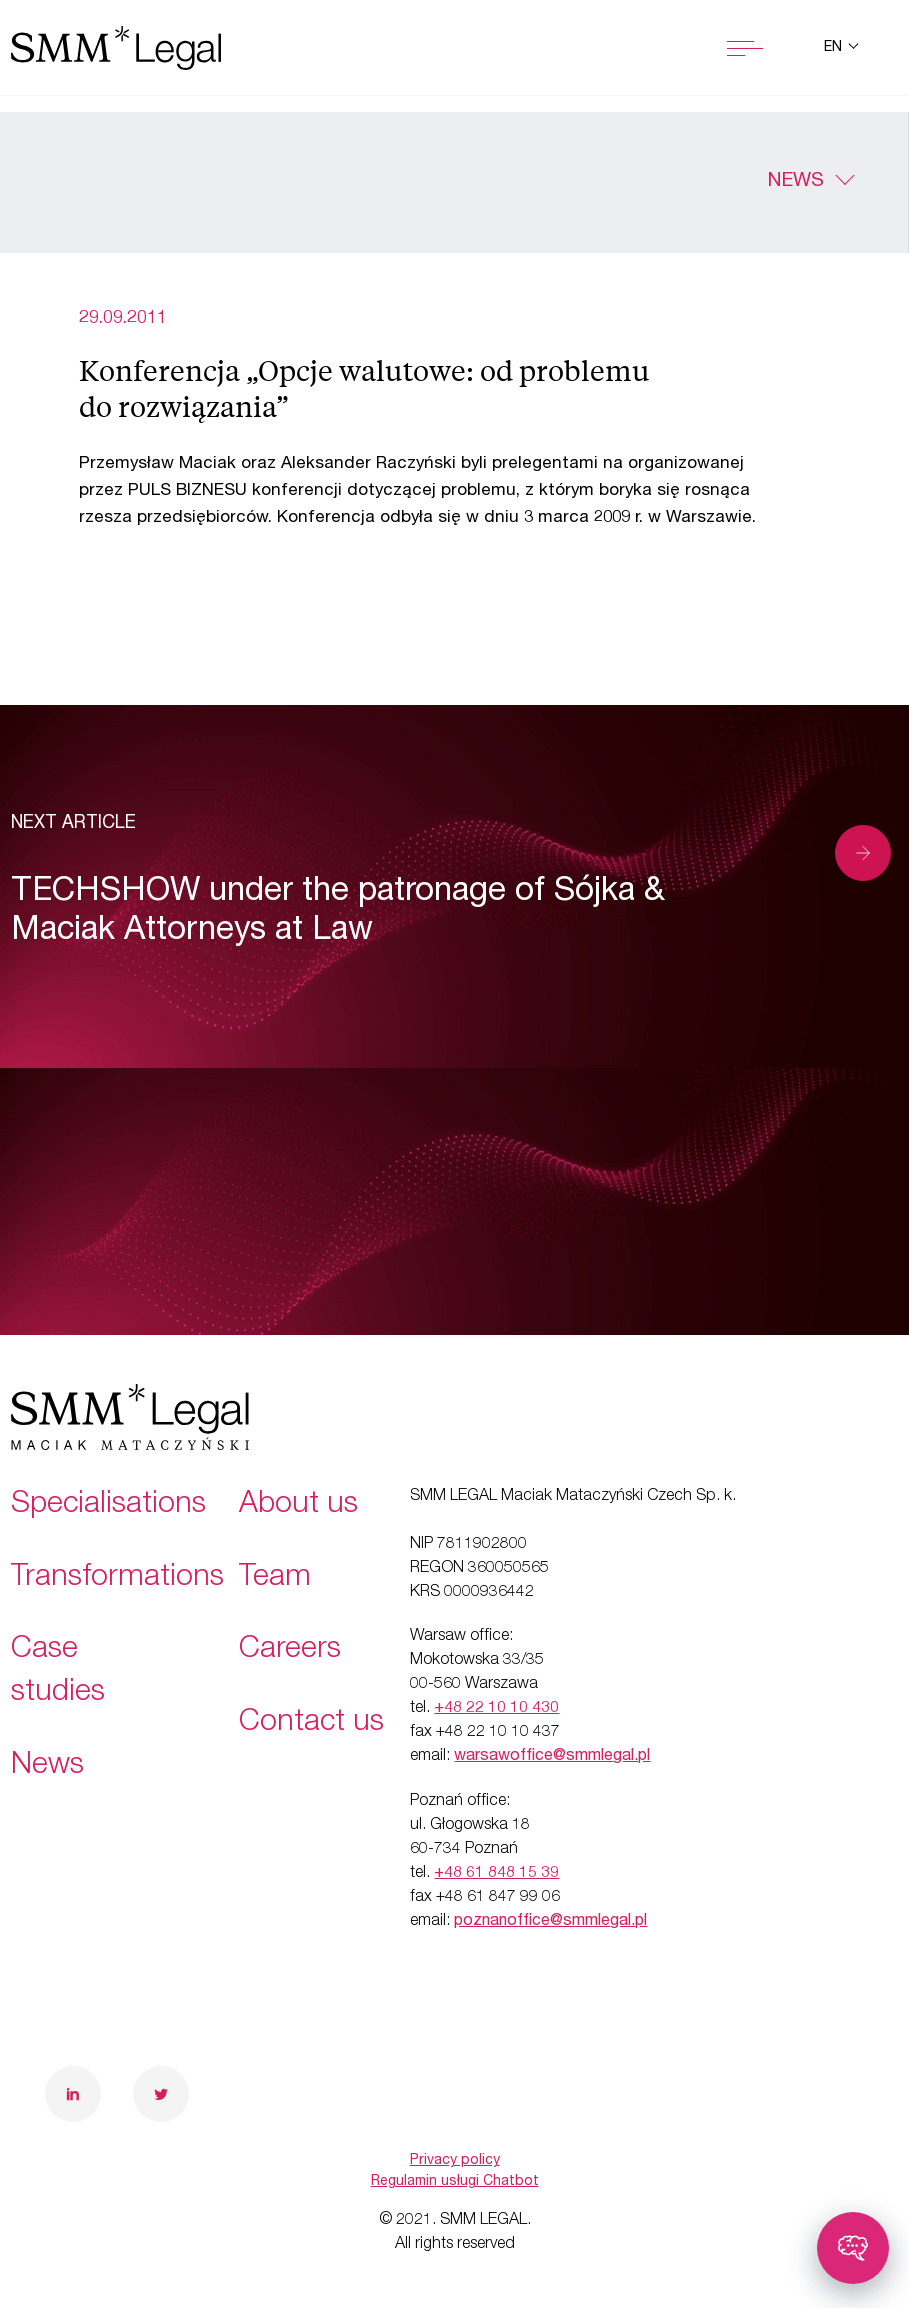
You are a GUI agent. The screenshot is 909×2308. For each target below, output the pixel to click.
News (795, 182)
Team (275, 1579)
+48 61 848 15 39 (496, 1874)
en (835, 48)
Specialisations (108, 1506)
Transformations (117, 1579)
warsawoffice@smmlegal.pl (552, 1757)
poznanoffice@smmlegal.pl (550, 1922)
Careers (290, 1651)
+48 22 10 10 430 (496, 1709)
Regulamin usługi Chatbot (455, 2182)
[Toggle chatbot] (853, 2248)
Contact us (311, 1724)
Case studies (58, 1672)
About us (298, 1506)
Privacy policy (455, 2161)
